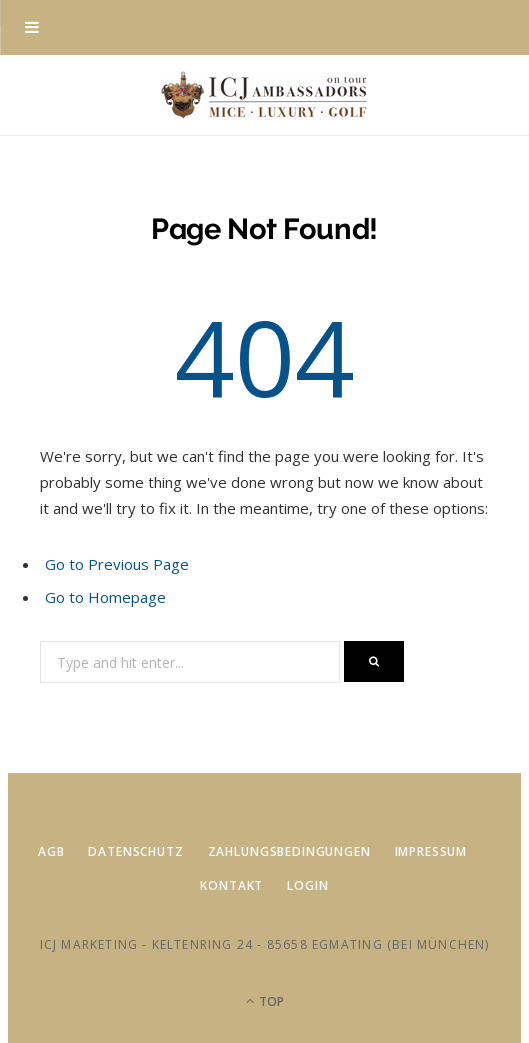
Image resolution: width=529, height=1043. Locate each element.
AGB (51, 851)
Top (265, 1001)
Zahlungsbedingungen (289, 851)
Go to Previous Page (117, 564)
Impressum (431, 851)
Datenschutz (135, 851)
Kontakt (231, 885)
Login (307, 885)
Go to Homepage (105, 597)
